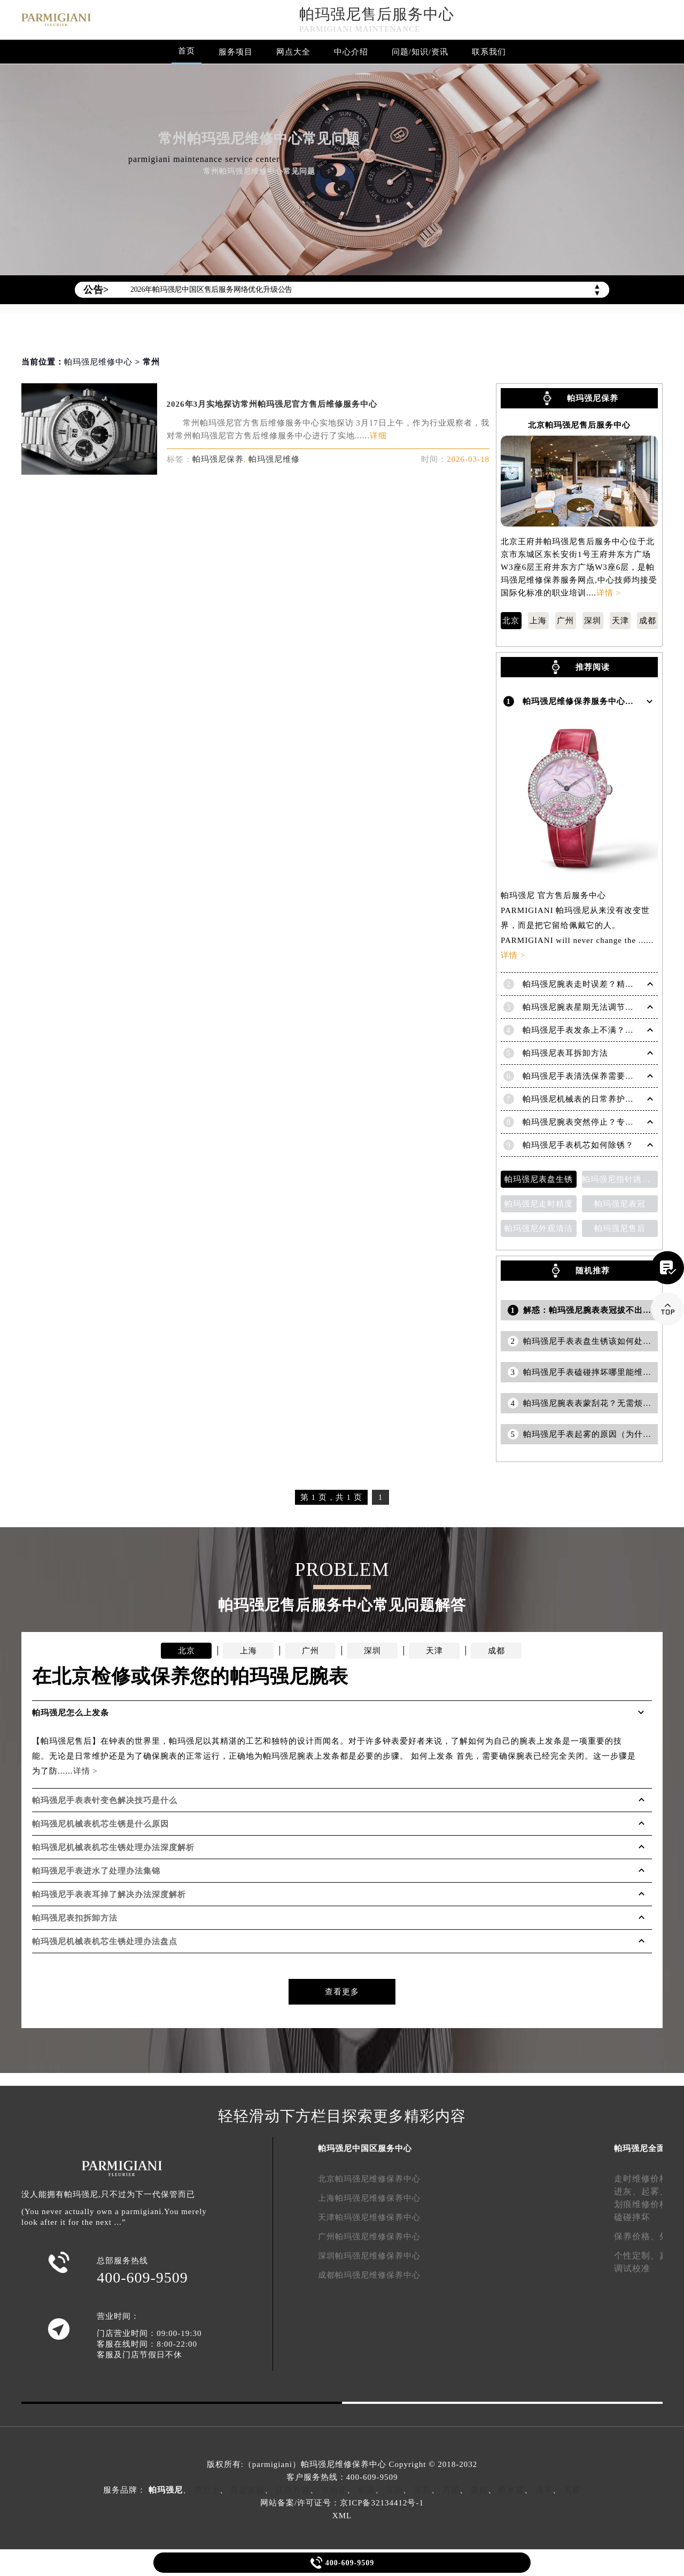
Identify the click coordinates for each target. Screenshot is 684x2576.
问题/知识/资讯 (420, 52)
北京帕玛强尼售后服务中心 (579, 425)
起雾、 (655, 2191)
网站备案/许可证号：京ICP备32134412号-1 (342, 2502)
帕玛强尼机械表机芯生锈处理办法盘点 (104, 1941)
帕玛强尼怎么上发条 (70, 1712)
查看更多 (342, 1991)
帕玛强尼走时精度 (538, 1204)
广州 (565, 620)
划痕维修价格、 (646, 2204)
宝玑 (422, 2490)
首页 (186, 51)
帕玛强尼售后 (620, 1228)
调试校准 (632, 2268)
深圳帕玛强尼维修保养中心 (369, 2256)
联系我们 (489, 52)
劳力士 (207, 2490)
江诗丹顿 (293, 2490)
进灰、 (627, 2191)
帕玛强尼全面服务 (648, 2148)
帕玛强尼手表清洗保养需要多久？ (587, 1076)
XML (342, 2515)
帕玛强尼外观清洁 (538, 1228)
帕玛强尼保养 (218, 459)
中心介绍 (351, 52)
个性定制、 (636, 2255)
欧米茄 (511, 2490)
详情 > (608, 593)
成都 (647, 620)
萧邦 (479, 2490)
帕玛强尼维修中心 (98, 362)
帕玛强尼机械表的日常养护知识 (582, 1099)
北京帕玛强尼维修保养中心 (369, 2179)
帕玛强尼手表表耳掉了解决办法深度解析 (109, 1894)
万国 (451, 2490)
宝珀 (394, 2490)
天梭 (572, 2490)
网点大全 (293, 52)
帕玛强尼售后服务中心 (376, 14)
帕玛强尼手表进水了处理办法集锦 (96, 1871)
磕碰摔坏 (632, 2217)
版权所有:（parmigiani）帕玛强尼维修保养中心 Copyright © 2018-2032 (342, 2464)
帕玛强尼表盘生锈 (538, 1179)
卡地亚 (334, 2490)
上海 (538, 620)
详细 (378, 435)
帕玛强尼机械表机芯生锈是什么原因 (100, 1824)
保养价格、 (636, 2236)
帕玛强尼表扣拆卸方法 (75, 1918)
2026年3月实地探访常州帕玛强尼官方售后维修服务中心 (272, 404)
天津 (620, 620)
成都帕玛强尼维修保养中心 (369, 2275)
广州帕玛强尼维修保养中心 (369, 2236)
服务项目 (236, 52)
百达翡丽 (247, 2490)
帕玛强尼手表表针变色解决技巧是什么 (104, 1800)
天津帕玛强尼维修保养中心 (369, 2217)
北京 (510, 620)
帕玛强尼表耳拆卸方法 (565, 1053)
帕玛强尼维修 (274, 459)
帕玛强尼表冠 (620, 1204)
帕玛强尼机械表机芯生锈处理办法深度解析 (113, 1847)
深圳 (592, 620)
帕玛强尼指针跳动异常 (620, 1179)
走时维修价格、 (646, 2178)
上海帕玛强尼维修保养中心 (369, 2198)
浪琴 (544, 2490)
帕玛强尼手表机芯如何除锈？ (578, 1145)
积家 (366, 2490)
